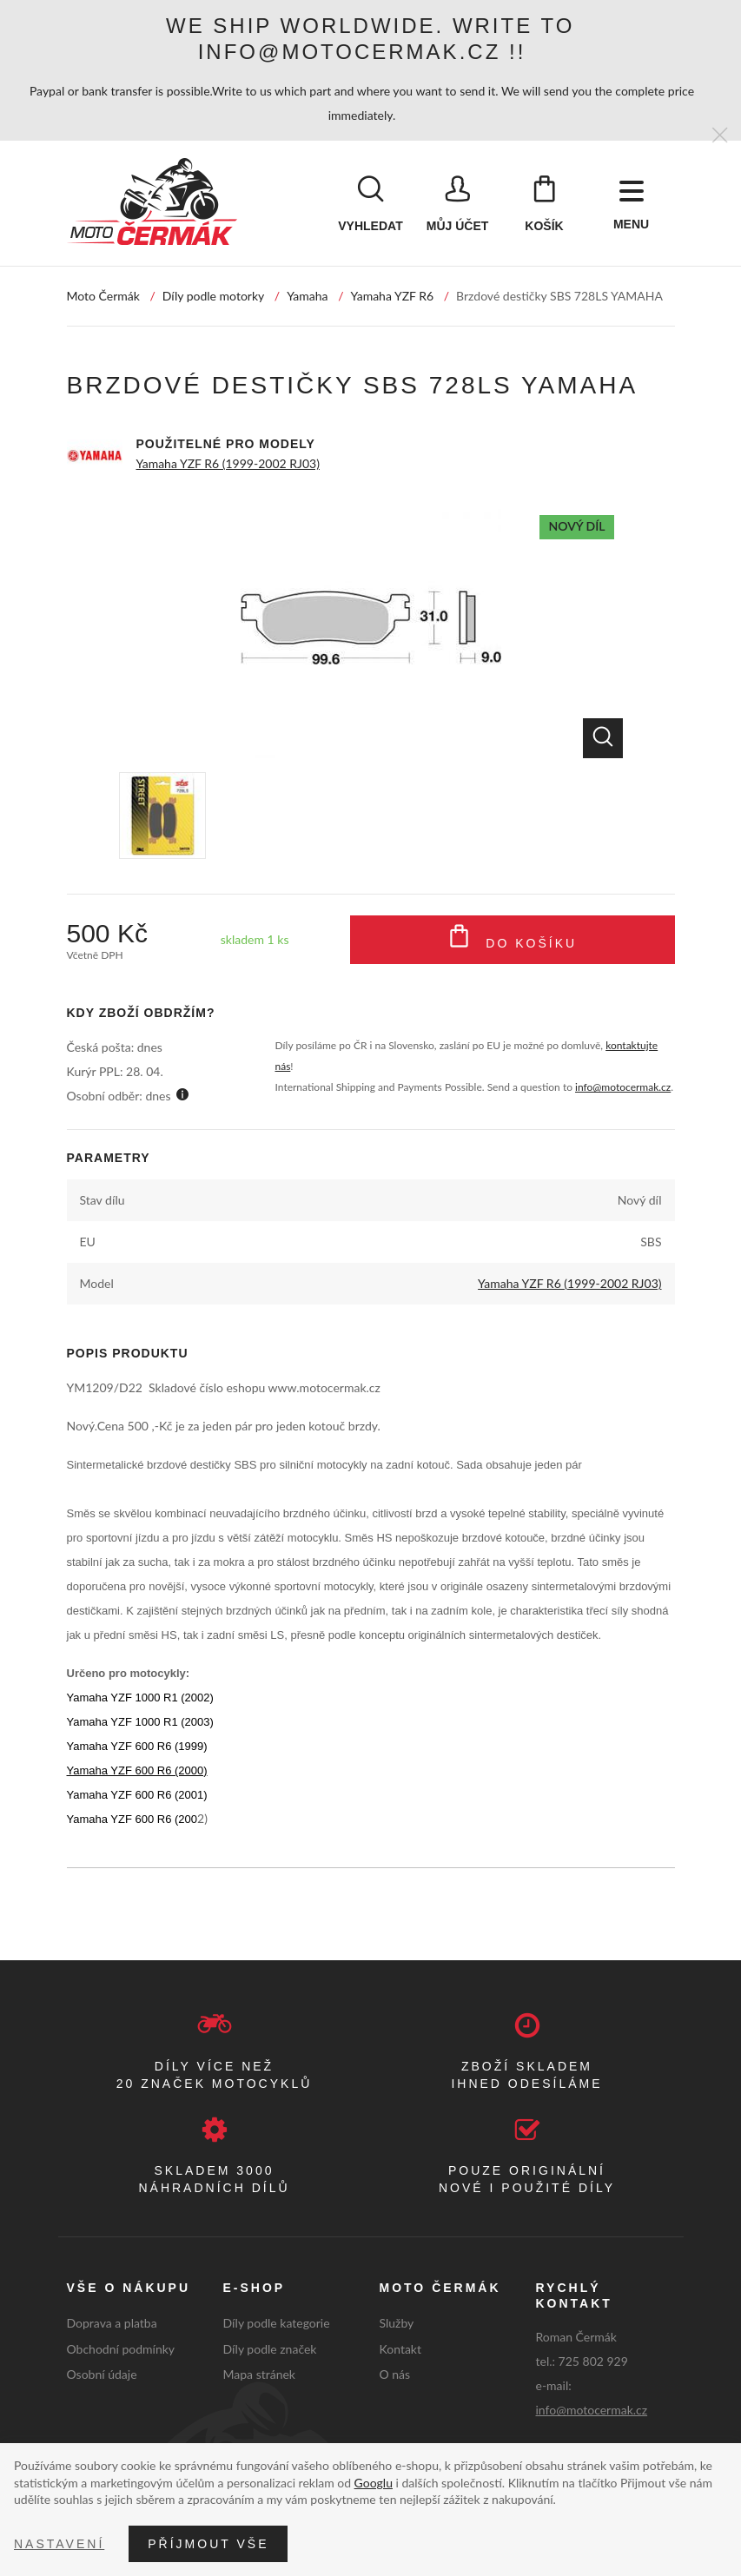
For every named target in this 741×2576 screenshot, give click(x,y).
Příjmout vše (208, 2544)
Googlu (373, 2482)
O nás (395, 2375)
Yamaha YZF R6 (392, 296)
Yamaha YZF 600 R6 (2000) (137, 1771)
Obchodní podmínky (121, 2349)
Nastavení (59, 2544)
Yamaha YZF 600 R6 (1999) (137, 1747)
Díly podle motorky (213, 296)
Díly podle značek (270, 2349)
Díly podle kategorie (276, 2322)
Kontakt (401, 2349)
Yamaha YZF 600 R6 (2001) (137, 1795)
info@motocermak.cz (623, 1087)
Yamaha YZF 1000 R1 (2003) (140, 1722)
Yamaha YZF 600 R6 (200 (132, 1819)
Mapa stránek (259, 2375)
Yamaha (307, 296)
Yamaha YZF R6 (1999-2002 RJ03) (228, 464)
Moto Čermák (103, 296)
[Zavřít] (720, 136)
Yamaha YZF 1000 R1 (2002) (140, 1698)
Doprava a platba (112, 2322)
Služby (397, 2322)
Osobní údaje (102, 2375)
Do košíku (512, 941)
